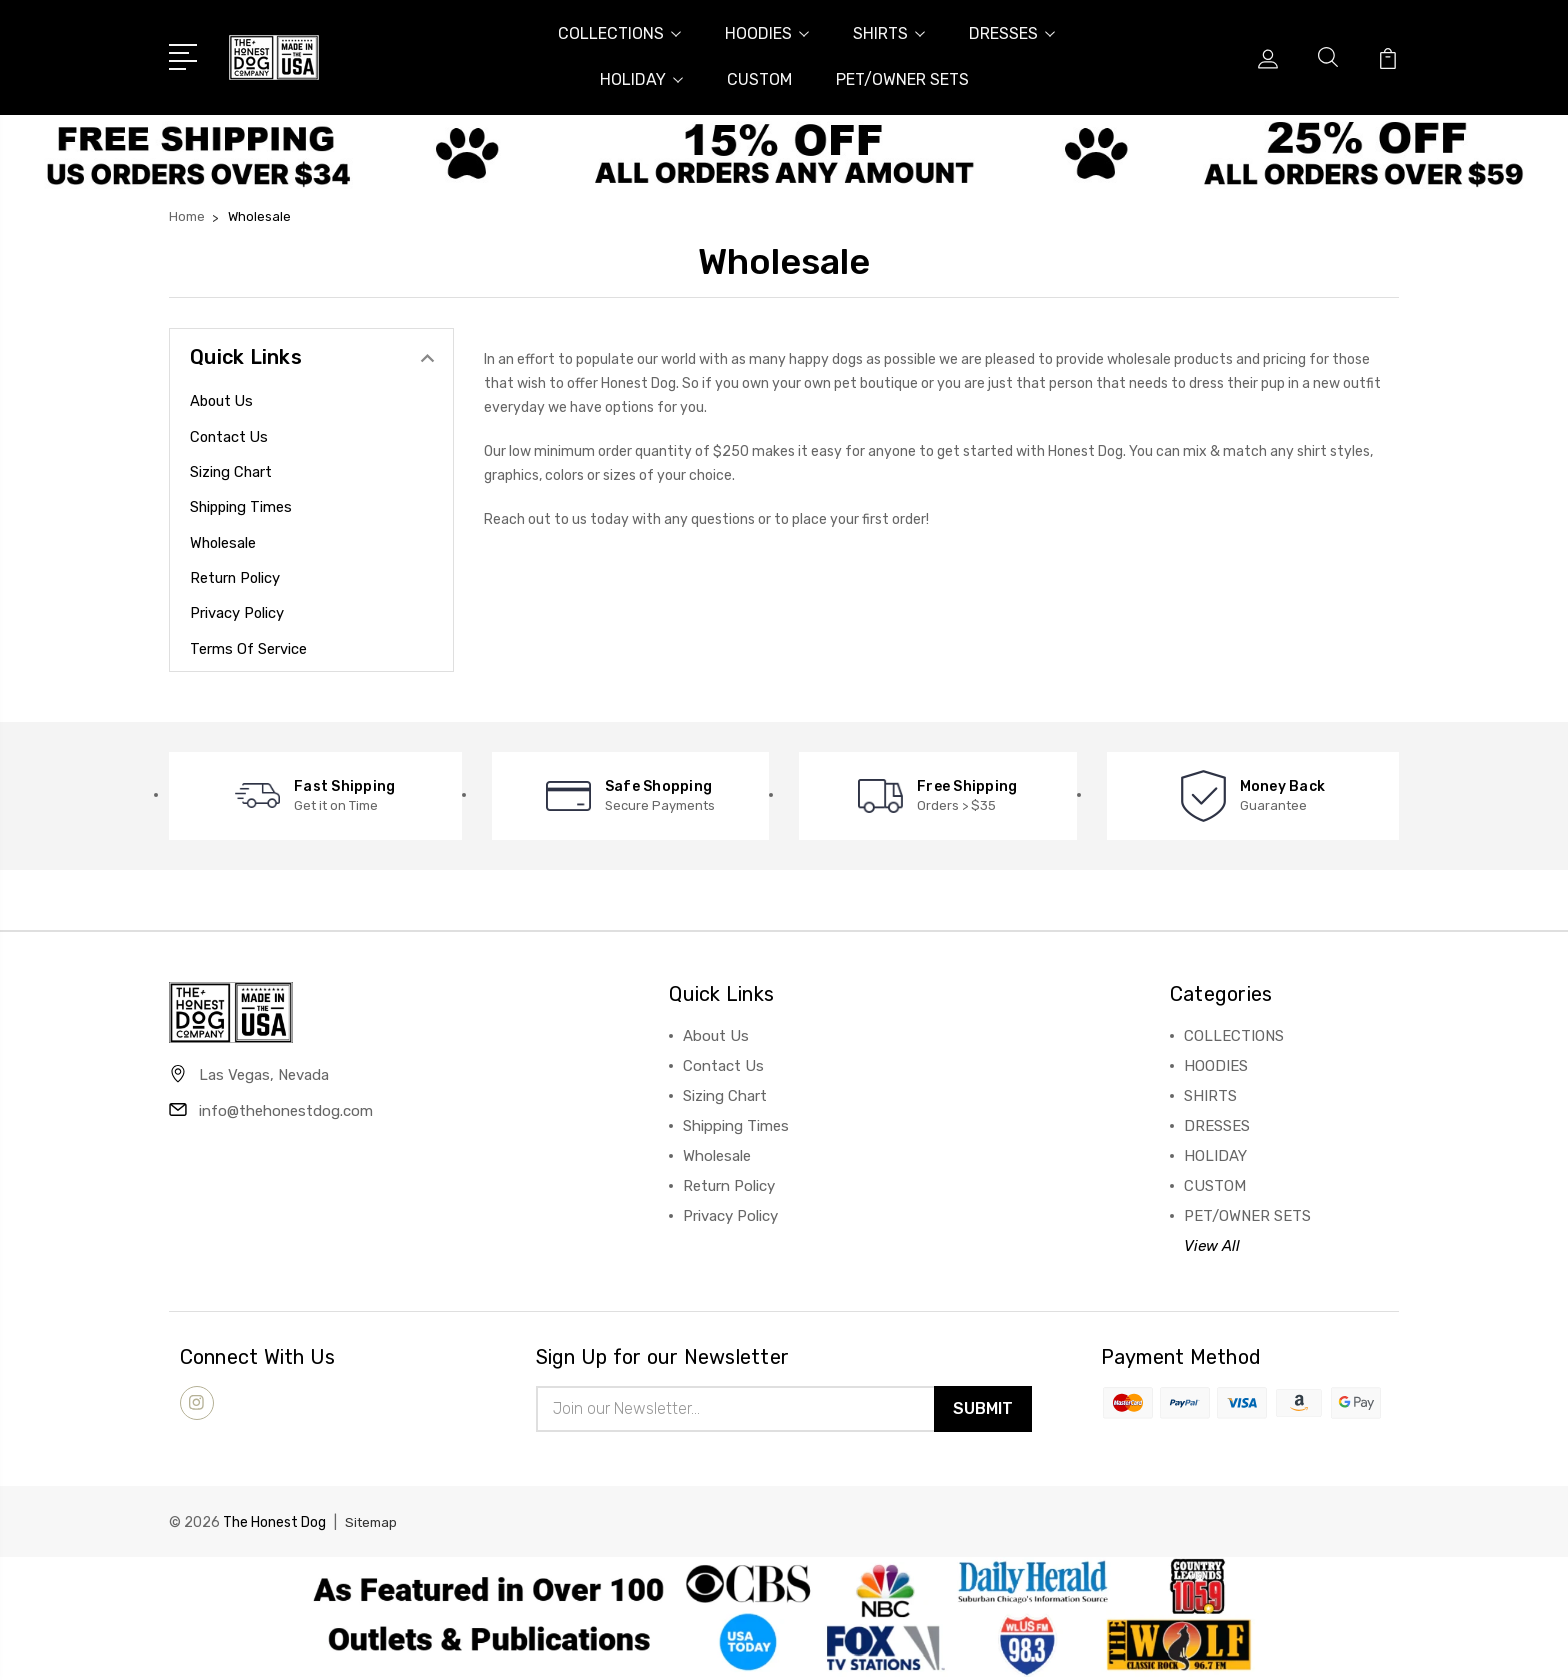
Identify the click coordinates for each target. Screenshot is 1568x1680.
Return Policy (236, 578)
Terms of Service (248, 649)
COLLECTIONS (619, 33)
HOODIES (767, 33)
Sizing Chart (232, 472)
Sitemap (373, 1525)
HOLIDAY (641, 79)
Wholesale (224, 543)
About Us (223, 401)
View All (1212, 1246)
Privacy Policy (237, 613)
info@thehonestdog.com (286, 1115)
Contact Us (230, 437)
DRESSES (1012, 33)
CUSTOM (759, 79)
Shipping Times (243, 507)
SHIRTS (889, 33)
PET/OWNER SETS (902, 79)
